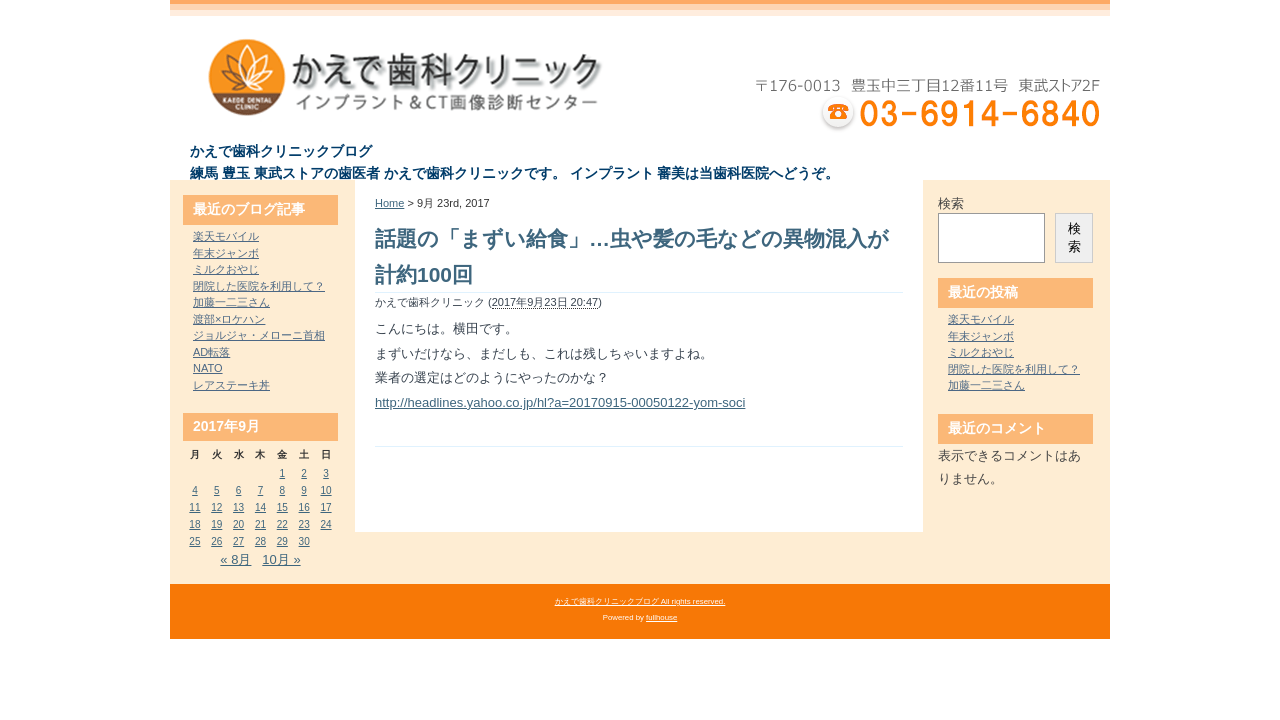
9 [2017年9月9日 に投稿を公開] (304, 490)
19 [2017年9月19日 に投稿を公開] (216, 524)
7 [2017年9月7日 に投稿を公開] (261, 490)
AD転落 (211, 352)
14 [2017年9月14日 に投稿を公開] (260, 507)
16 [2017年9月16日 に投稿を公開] (304, 507)
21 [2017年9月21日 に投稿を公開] (260, 524)
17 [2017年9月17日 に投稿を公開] (325, 507)
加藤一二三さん (231, 302)
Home (389, 203)
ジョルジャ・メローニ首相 (259, 335)
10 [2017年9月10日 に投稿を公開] (325, 490)
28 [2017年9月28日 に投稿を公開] (260, 541)
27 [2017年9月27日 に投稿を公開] (238, 541)
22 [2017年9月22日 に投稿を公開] (282, 524)
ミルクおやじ (226, 269)
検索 (951, 203)
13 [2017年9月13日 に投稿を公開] (238, 507)
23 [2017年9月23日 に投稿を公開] (304, 524)
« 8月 (235, 559)
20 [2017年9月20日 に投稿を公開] (238, 524)
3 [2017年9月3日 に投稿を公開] (326, 473)
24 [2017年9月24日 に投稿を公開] (325, 524)
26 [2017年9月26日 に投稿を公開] (216, 541)
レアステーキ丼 (231, 385)
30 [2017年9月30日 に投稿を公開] (304, 541)
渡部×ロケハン (229, 319)
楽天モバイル (226, 236)
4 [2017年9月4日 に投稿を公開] (195, 490)
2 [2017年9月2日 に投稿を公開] (304, 473)
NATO (208, 368)
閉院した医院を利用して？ (259, 286)
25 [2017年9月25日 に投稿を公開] (194, 541)
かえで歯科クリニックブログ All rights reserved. (640, 601)
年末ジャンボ (226, 253)
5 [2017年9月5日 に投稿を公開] (217, 490)
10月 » (281, 559)
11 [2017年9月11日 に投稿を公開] (194, 507)
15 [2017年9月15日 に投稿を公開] (282, 507)
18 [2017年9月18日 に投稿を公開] (194, 524)
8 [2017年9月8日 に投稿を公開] (283, 490)
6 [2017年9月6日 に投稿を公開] (239, 490)
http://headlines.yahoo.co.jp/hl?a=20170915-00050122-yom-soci (560, 402)
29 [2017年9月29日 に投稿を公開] (282, 541)
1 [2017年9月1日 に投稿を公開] (283, 473)
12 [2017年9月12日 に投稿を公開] (216, 507)
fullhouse (661, 617)
